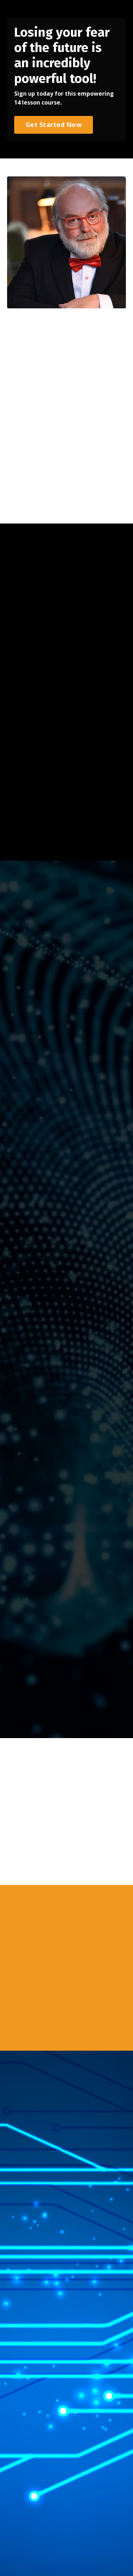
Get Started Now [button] (54, 124)
